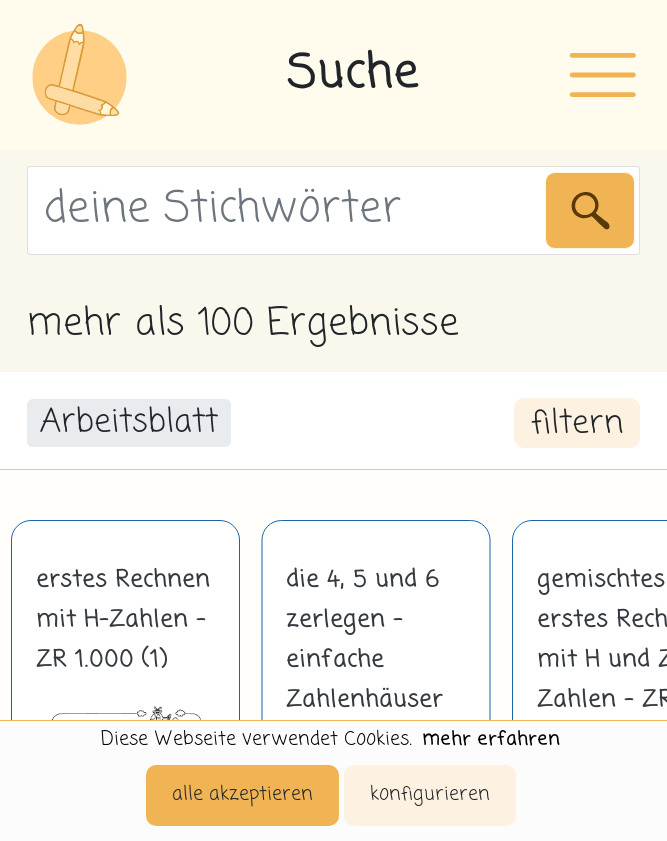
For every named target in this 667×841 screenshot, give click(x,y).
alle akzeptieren (242, 794)
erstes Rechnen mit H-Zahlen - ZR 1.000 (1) (123, 620)
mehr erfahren (491, 739)
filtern (577, 424)
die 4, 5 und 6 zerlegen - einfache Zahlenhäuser (364, 640)
